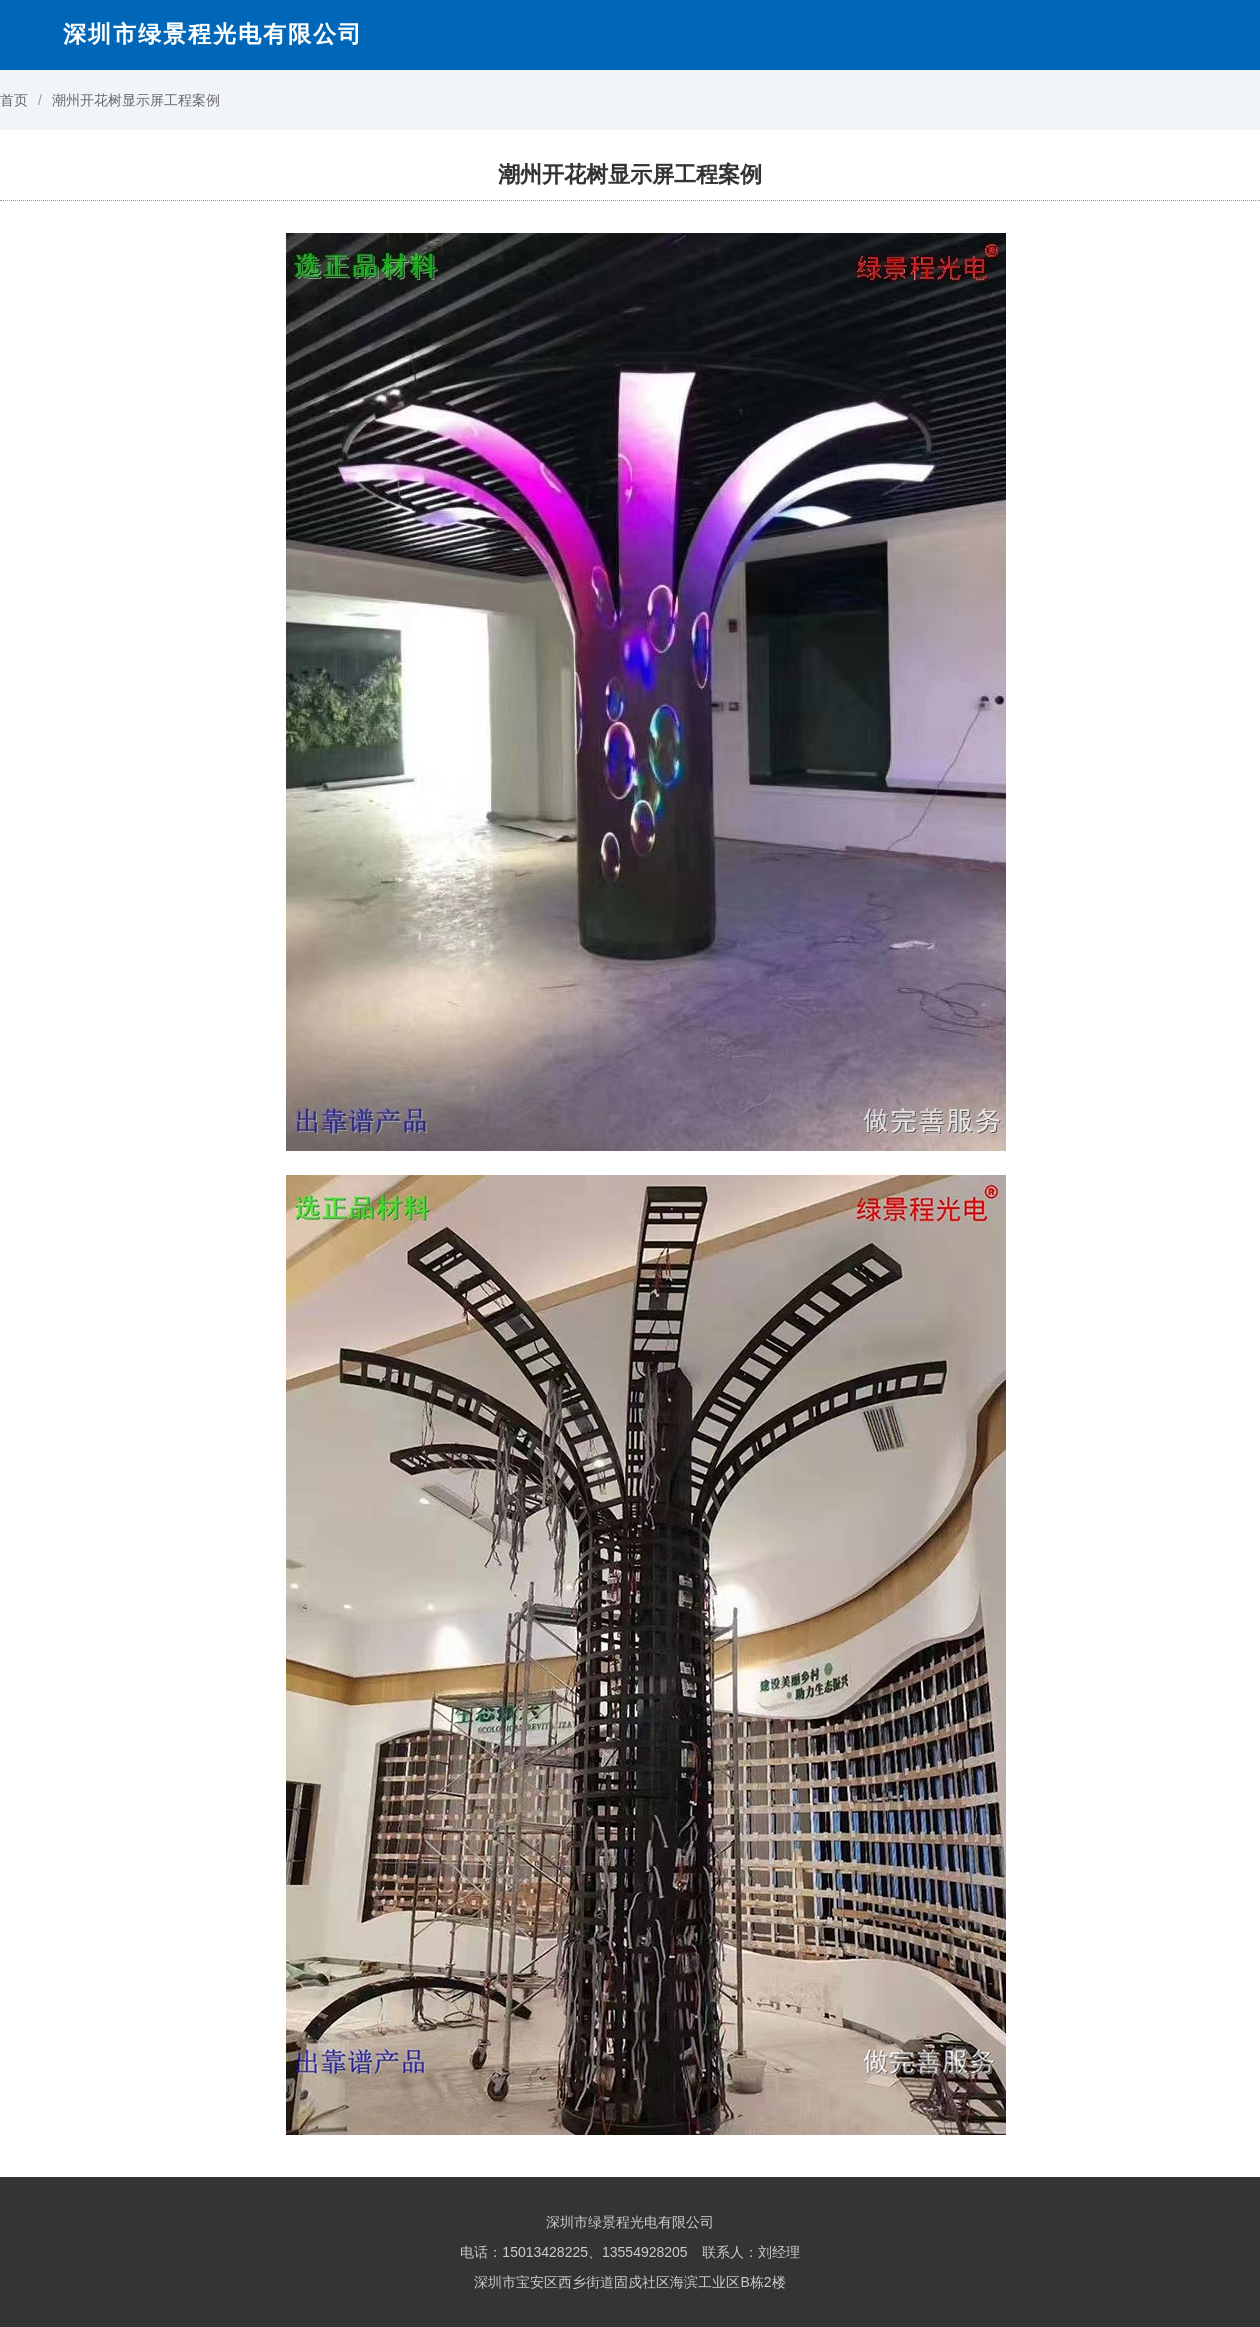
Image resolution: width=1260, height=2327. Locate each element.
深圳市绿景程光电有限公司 (213, 34)
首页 (14, 100)
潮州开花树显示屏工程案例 (136, 100)
